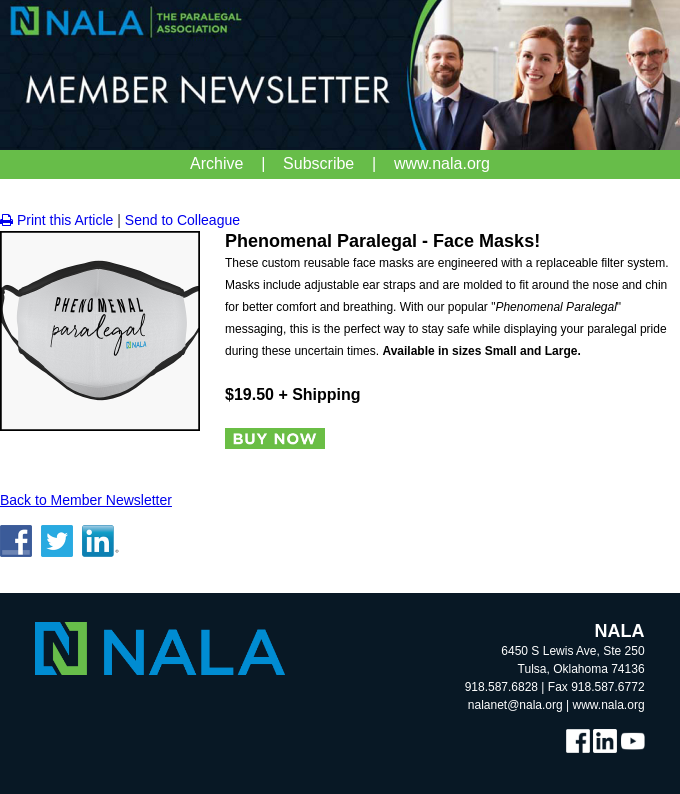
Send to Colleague (182, 220)
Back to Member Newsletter (86, 500)
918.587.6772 (607, 687)
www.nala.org (609, 705)
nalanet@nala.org (515, 705)
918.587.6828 (501, 687)
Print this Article (56, 220)
